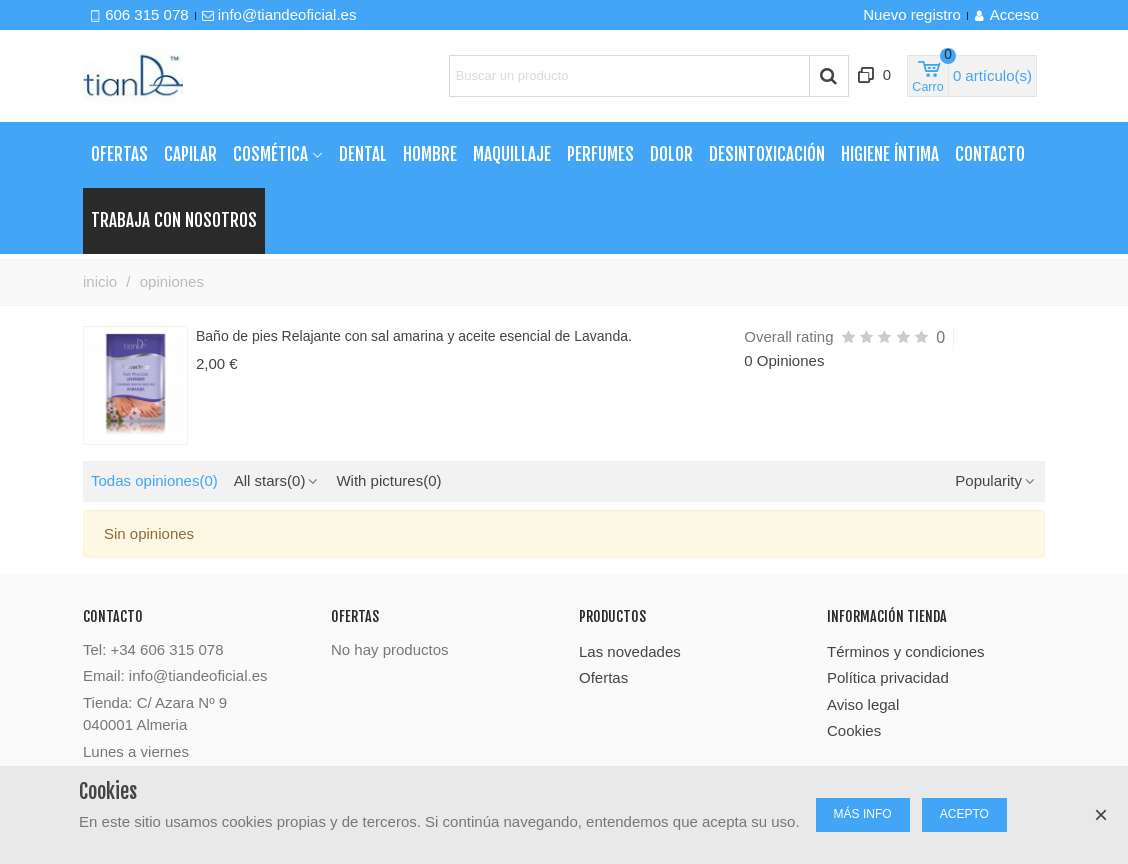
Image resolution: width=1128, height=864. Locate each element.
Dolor (671, 154)
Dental (363, 154)
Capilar (190, 154)
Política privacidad (888, 677)
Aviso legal (863, 704)
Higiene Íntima (890, 154)
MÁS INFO (863, 814)
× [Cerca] (1101, 814)
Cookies (854, 730)
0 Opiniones (784, 360)
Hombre (430, 154)
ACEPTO (964, 814)
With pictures (388, 480)
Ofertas (119, 154)
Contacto (990, 154)
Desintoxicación (767, 154)
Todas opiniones (154, 480)
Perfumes (600, 154)
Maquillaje (512, 154)
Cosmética (270, 154)
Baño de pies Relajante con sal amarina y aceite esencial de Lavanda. (414, 336)
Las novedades (630, 651)
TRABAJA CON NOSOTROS (174, 220)
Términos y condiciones (906, 651)
